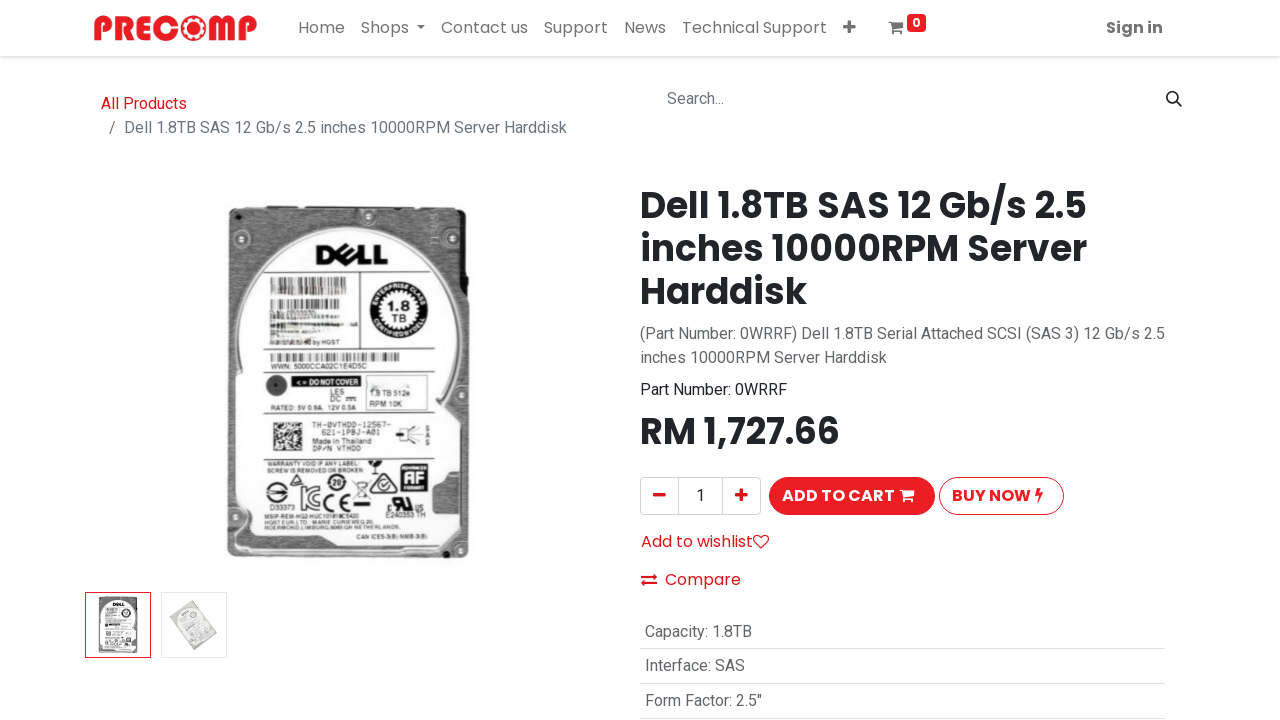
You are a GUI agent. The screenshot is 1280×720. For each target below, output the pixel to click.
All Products (144, 103)
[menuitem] (321, 28)
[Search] (1174, 99)
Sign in (1134, 27)
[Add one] (741, 496)
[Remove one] (659, 496)
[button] (849, 28)
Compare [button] (691, 579)
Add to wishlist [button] (705, 541)
